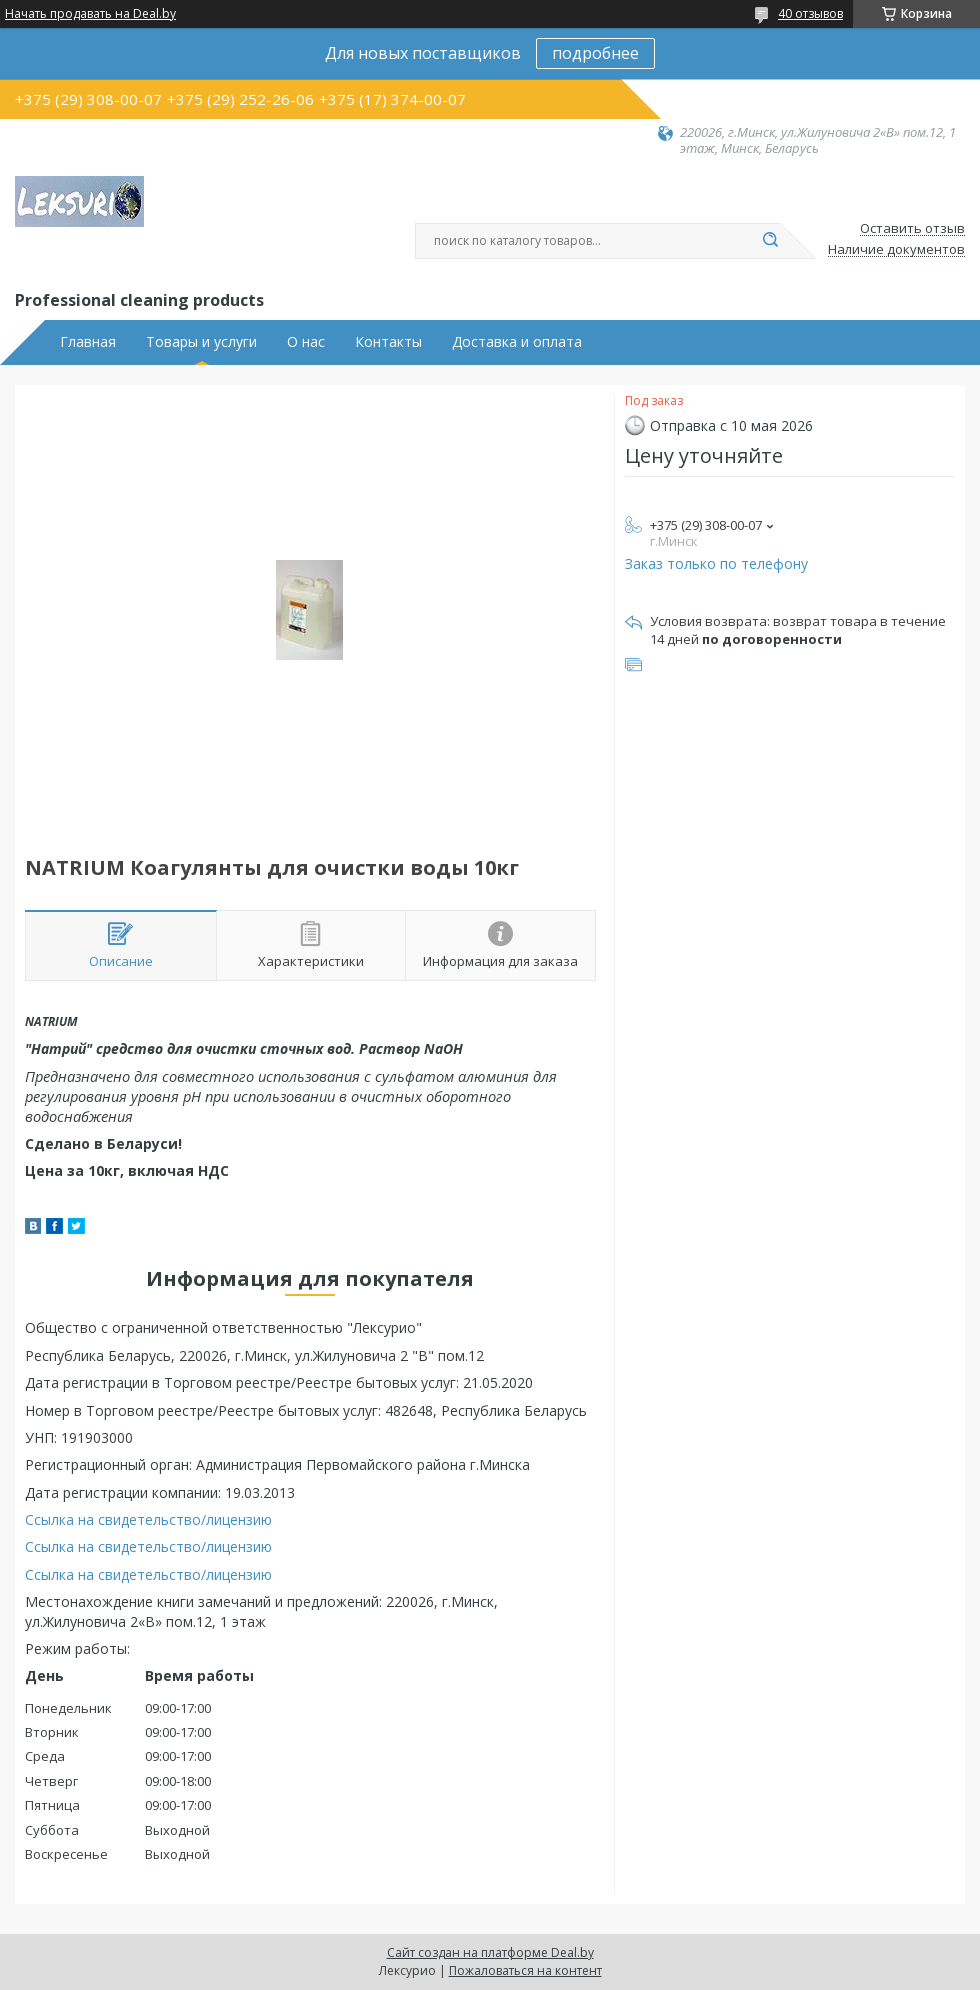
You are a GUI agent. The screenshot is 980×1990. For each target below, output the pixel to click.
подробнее (595, 53)
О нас (306, 342)
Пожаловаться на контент (525, 1970)
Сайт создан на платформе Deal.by (490, 1952)
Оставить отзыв (912, 229)
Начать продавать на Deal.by (90, 14)
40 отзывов (810, 13)
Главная (88, 342)
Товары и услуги (201, 342)
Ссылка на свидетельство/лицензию (148, 1519)
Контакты (388, 342)
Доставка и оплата (517, 342)
